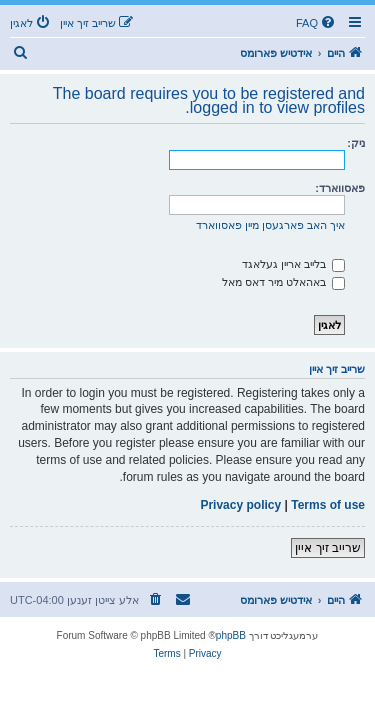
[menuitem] (317, 23)
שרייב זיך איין (328, 548)
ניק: (356, 143)
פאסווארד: (340, 188)
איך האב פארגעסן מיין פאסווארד (270, 225)
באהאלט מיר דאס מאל (283, 282)
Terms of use (328, 505)
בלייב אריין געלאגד (293, 264)
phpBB (231, 635)
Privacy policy (240, 505)
